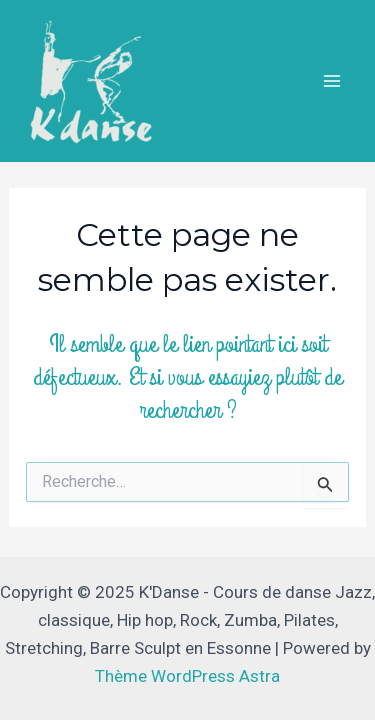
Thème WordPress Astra (187, 676)
